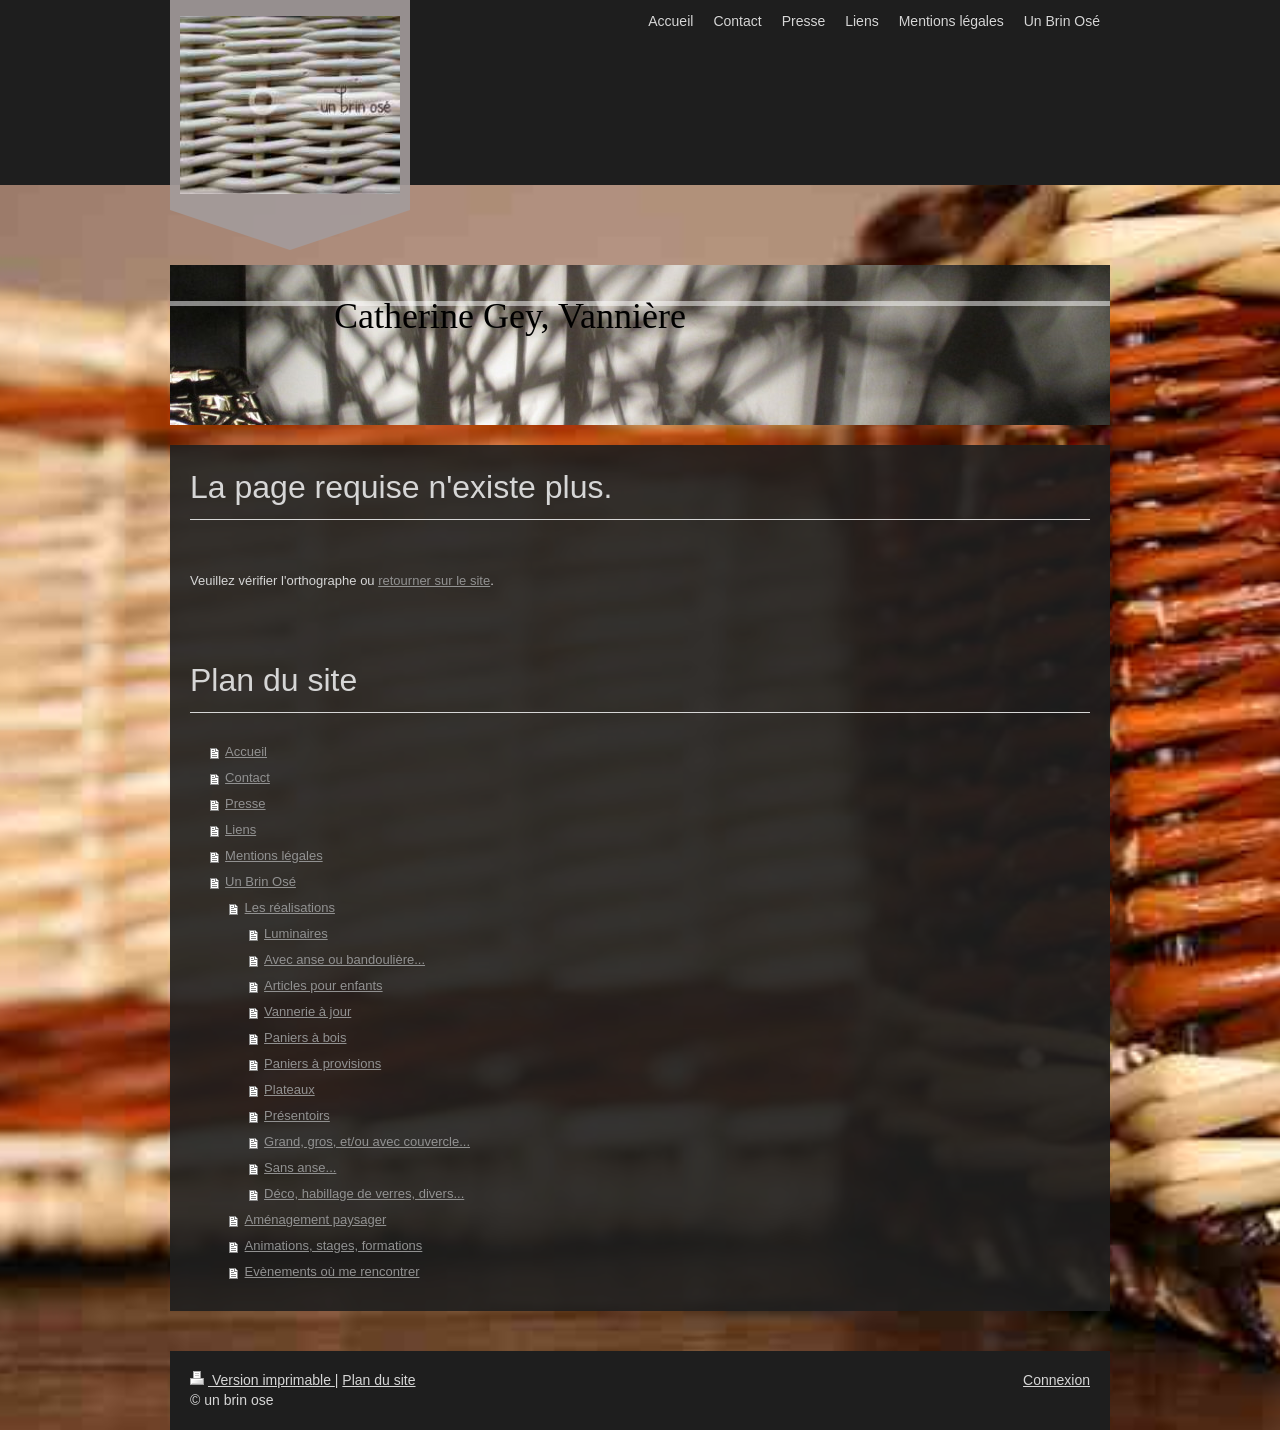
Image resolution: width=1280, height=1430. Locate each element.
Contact (247, 777)
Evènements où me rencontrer (332, 1271)
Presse (245, 803)
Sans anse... (300, 1167)
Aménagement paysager (316, 1219)
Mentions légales (274, 855)
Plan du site (378, 1380)
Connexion (1056, 1380)
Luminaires (296, 933)
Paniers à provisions (322, 1063)
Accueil (246, 751)
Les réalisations (290, 907)
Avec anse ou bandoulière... (344, 959)
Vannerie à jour (307, 1011)
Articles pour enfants (323, 985)
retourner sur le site (434, 580)
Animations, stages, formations (334, 1245)
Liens (240, 829)
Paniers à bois (305, 1037)
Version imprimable (262, 1380)
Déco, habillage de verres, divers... (364, 1193)
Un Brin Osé (260, 881)
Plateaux (289, 1089)
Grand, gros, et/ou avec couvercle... (367, 1141)
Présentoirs (297, 1115)
